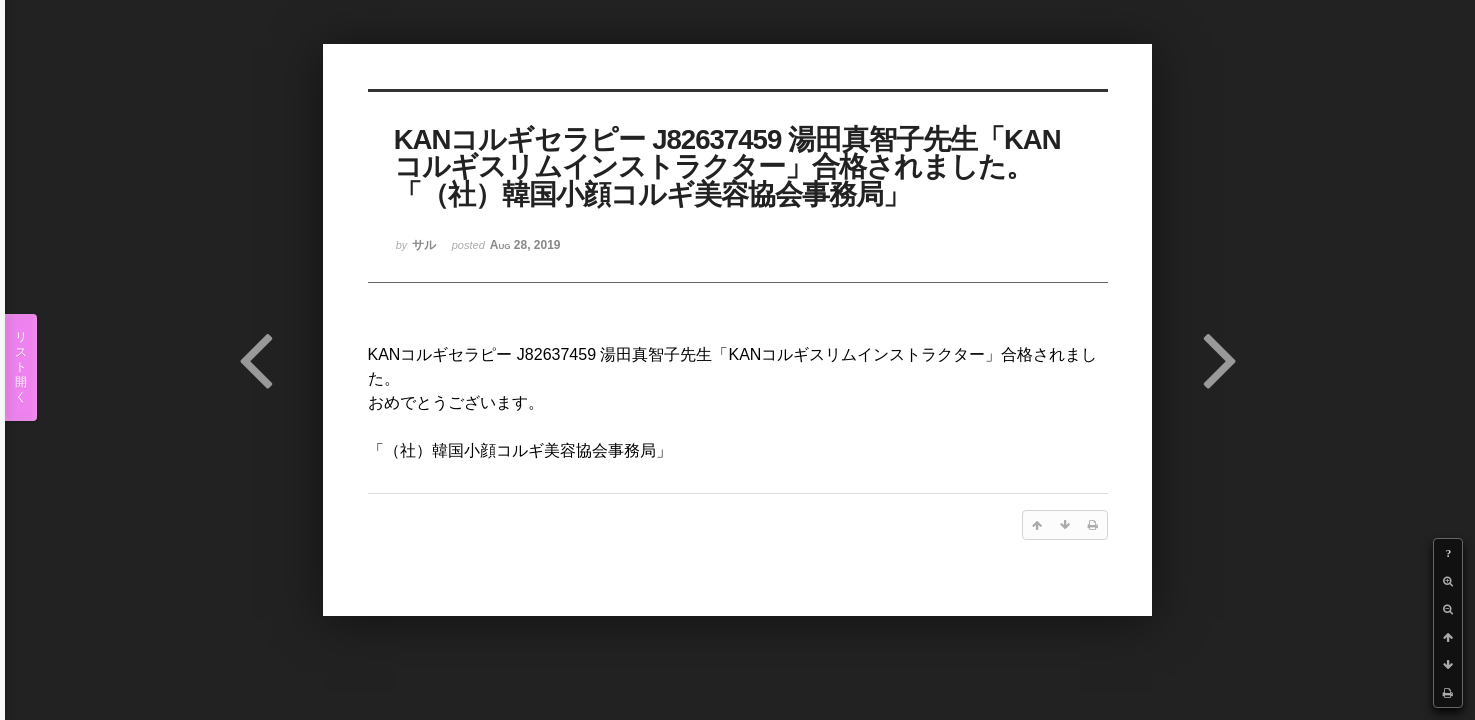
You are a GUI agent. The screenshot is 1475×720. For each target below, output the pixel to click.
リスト (21, 367)
